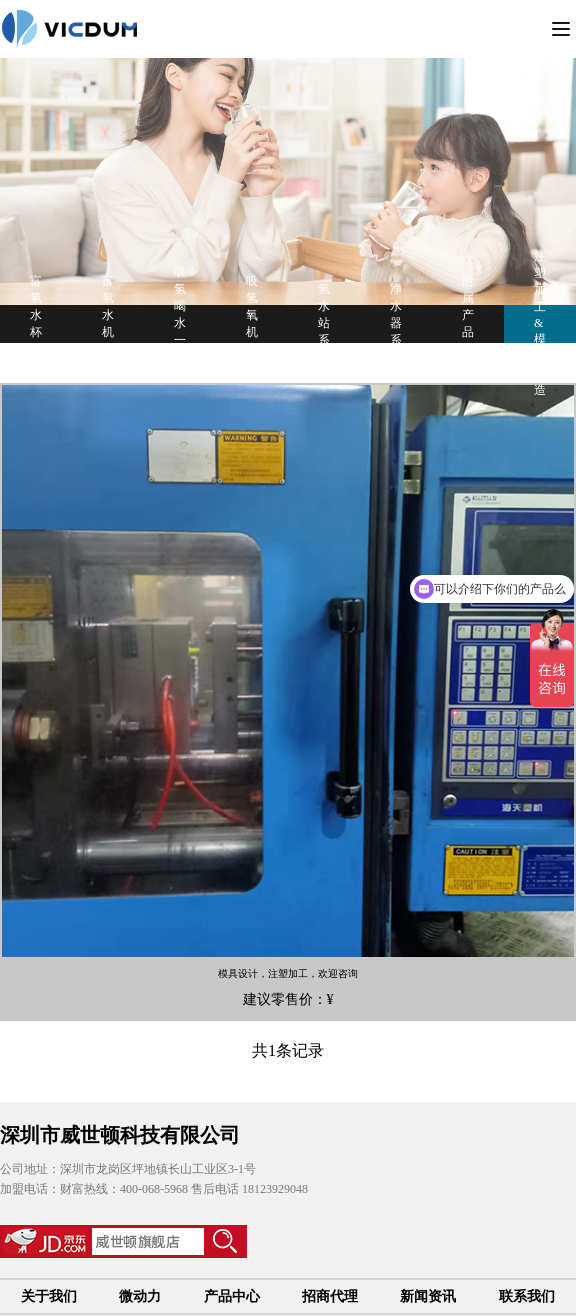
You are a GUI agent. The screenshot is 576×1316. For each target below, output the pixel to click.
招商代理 (330, 1296)
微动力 (140, 1296)
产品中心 (232, 1296)
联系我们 (527, 1296)
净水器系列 (396, 323)
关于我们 (49, 1296)
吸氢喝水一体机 (180, 323)
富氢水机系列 (108, 323)
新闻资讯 (428, 1296)
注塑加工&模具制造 (540, 323)
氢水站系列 (324, 323)
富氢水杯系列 (36, 323)
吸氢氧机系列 (252, 323)
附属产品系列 (468, 323)
